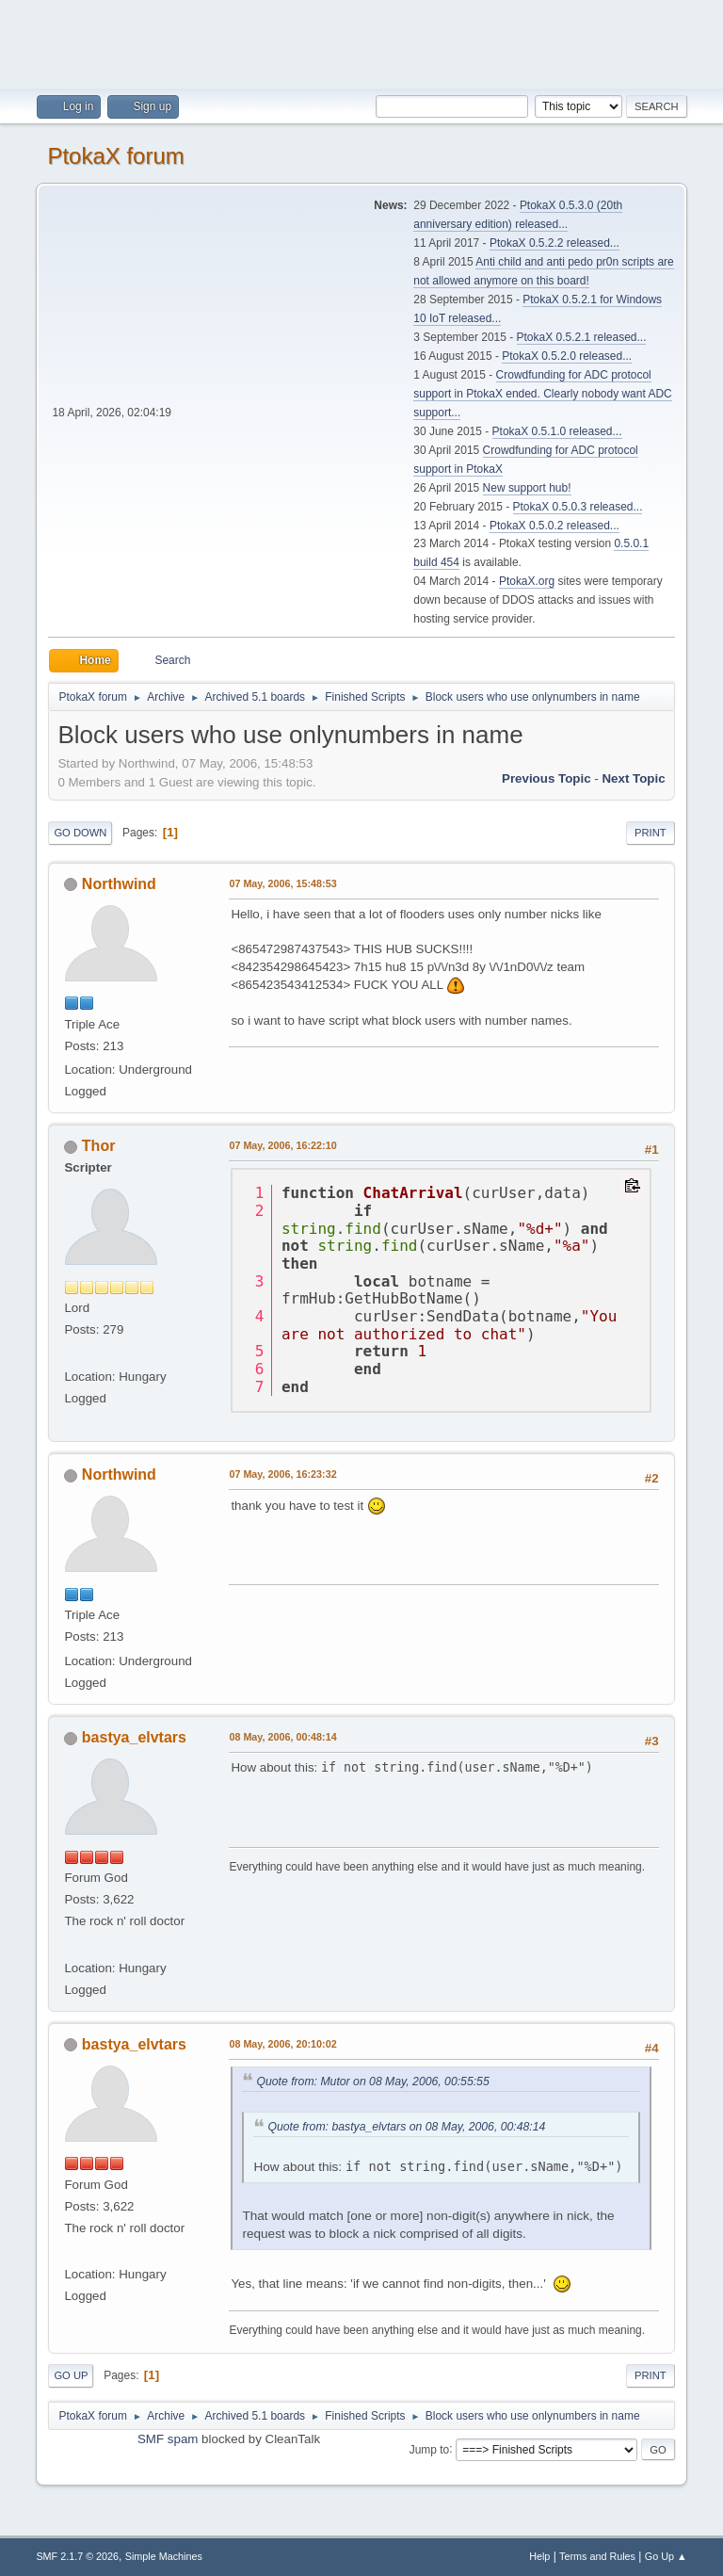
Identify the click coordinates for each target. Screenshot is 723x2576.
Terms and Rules (597, 2556)
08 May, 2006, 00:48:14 (282, 1736)
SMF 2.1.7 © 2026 (77, 2556)
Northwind (119, 884)
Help (539, 2556)
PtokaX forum (115, 156)
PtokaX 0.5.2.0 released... (567, 356)
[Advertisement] (361, 42)
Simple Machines (163, 2556)
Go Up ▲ (666, 2556)
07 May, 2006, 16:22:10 (282, 1145)
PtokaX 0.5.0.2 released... (554, 525)
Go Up (71, 2375)
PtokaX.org (526, 581)
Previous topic (546, 778)
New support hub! (527, 487)
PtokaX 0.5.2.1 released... (582, 337)
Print (651, 832)
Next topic (633, 778)
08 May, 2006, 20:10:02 (282, 2043)
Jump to (430, 2448)
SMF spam (167, 2439)
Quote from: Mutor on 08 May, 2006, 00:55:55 (372, 2081)
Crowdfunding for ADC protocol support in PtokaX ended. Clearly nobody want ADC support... (542, 393)
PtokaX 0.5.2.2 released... (554, 243)
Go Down (80, 832)
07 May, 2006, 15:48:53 (282, 883)
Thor (99, 1146)
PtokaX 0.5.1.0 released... (557, 431)
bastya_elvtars (134, 1737)
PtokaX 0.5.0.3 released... (578, 506)
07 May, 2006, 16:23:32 (282, 1474)
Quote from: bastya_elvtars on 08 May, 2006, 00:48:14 (406, 2126)
